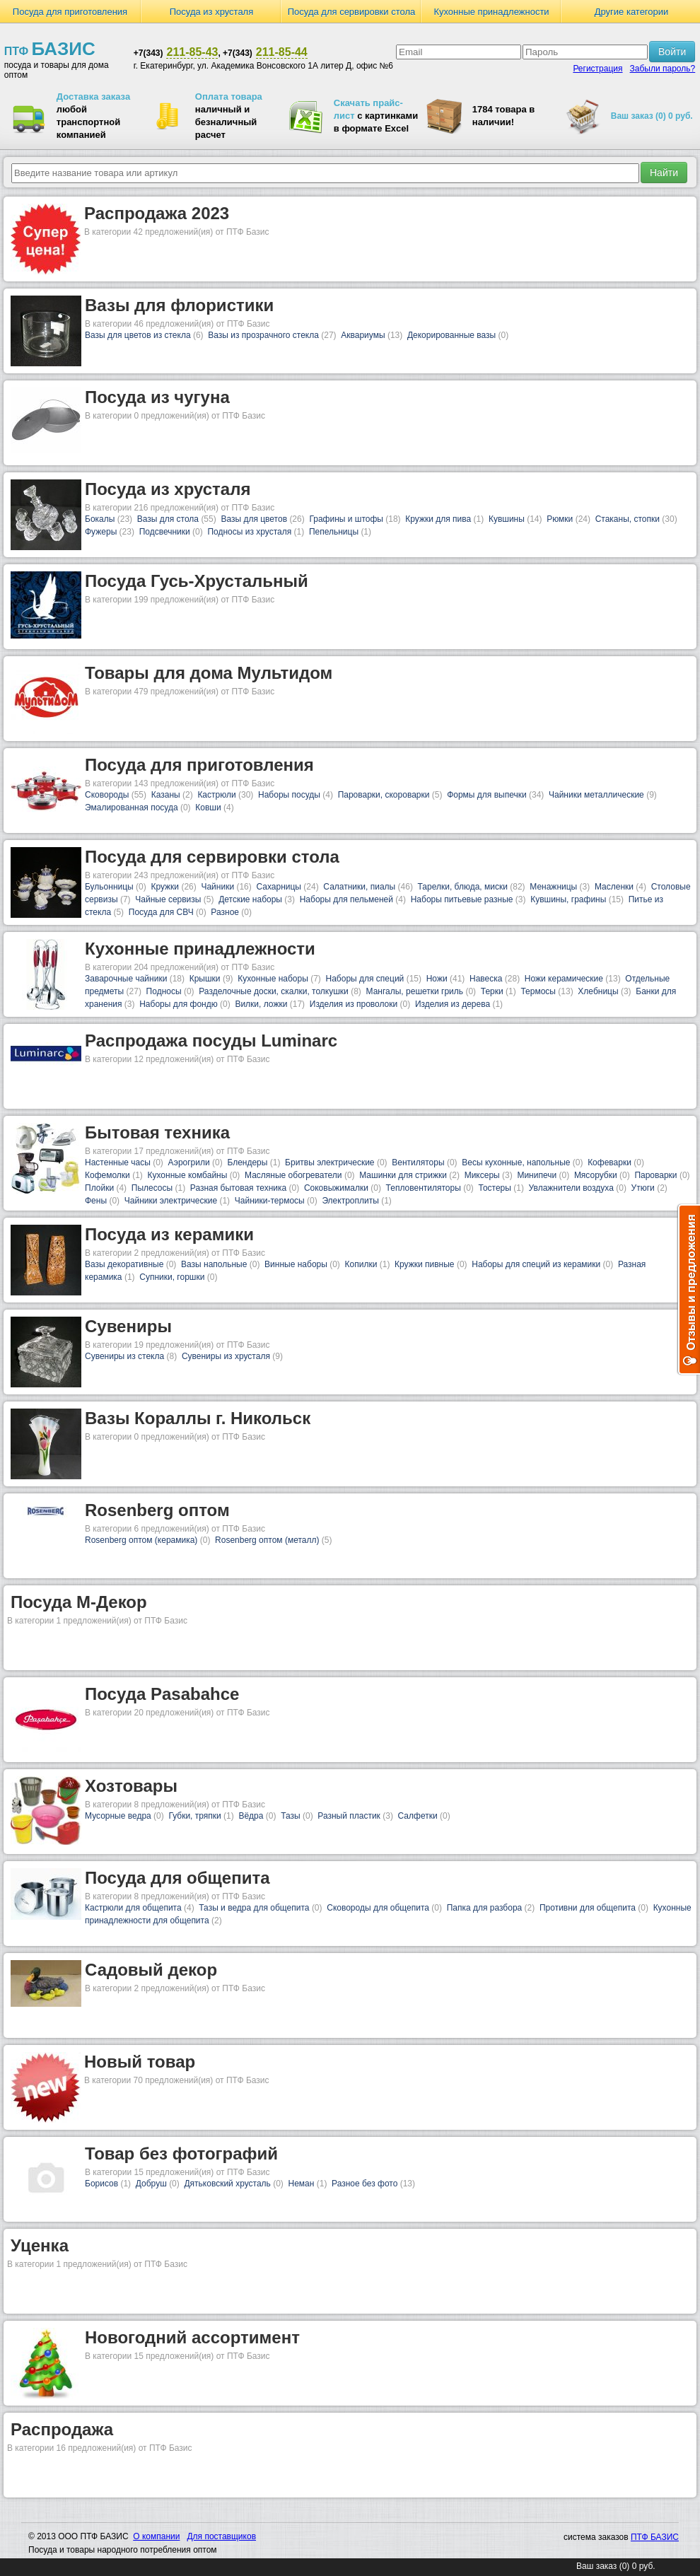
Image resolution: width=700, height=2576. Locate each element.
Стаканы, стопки (627, 519)
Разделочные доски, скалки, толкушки (274, 991)
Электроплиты (350, 1201)
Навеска (485, 979)
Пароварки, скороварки (384, 795)
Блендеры (247, 1162)
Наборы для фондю (178, 1004)
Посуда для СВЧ (161, 912)
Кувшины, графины (568, 899)
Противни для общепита (587, 1908)
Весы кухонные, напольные (516, 1162)
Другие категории (632, 11)
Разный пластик (348, 1816)
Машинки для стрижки (403, 1175)
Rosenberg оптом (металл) (267, 1540)
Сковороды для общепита (378, 1908)
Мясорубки (595, 1175)
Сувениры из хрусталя (226, 1356)
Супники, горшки (171, 1277)
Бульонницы (109, 887)
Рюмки (560, 519)
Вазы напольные (214, 1264)
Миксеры (482, 1175)
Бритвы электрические (329, 1162)
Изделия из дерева (452, 1004)
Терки (492, 991)
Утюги (643, 1188)
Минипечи (536, 1175)
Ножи (437, 979)
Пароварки (655, 1175)
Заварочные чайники (126, 979)
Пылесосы (152, 1188)
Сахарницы (278, 887)
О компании (156, 2536)
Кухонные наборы (273, 979)
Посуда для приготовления (70, 11)
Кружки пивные (424, 1264)
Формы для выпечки (487, 795)
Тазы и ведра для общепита (254, 1908)
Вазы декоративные (124, 1264)
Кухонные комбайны (188, 1175)
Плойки (99, 1188)
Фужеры (101, 532)
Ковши (208, 807)
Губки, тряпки (194, 1816)
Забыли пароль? (663, 69)
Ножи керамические (564, 979)
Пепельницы (333, 532)
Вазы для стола (168, 519)
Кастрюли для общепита (133, 1908)
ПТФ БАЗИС (655, 2537)
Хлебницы (598, 991)
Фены (96, 1201)
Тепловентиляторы (423, 1188)
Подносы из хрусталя (249, 532)
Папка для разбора (485, 1908)
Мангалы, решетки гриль (415, 991)
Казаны (165, 795)
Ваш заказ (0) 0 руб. (652, 116)
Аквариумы (363, 335)
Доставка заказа (93, 96)
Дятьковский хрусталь (227, 2184)
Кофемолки (107, 1175)
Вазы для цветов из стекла (138, 335)
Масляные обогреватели (293, 1175)
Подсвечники (164, 532)
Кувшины (507, 519)
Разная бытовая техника (238, 1188)
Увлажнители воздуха (571, 1188)
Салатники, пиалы (359, 887)
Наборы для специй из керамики (536, 1264)
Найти (664, 172)
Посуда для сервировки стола (352, 11)
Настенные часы (118, 1162)
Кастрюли (216, 795)
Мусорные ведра (118, 1816)
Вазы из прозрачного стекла (263, 335)
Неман (301, 2184)
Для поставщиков (221, 2536)
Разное (225, 912)
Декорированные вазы (451, 335)
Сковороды (107, 795)
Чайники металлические (596, 795)
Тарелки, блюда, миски (463, 887)
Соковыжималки (336, 1188)
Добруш (151, 2184)
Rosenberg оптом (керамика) (141, 1540)
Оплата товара (228, 96)
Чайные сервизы (168, 899)
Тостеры (494, 1188)
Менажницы (553, 887)
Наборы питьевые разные (462, 899)
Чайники (217, 887)
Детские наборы (250, 899)
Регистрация (597, 69)
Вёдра (250, 1816)
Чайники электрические (170, 1201)
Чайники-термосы (270, 1201)
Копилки (361, 1264)
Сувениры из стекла (124, 1356)
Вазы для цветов (254, 519)
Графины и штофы (346, 519)
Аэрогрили (189, 1162)
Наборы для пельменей (346, 899)
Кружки (165, 887)
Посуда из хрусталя (212, 11)
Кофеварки (609, 1162)
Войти (672, 51)
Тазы (290, 1816)
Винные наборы (295, 1264)
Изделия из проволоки (353, 1004)
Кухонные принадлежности (491, 11)
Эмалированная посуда (131, 807)
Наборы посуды (289, 795)
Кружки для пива (438, 519)
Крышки (205, 979)
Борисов (101, 2184)
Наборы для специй (365, 979)
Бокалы (100, 519)
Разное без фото (364, 2184)
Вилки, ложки (261, 1004)
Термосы (538, 991)
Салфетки (418, 1816)
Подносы (164, 991)
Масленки (614, 887)
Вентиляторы (418, 1162)
